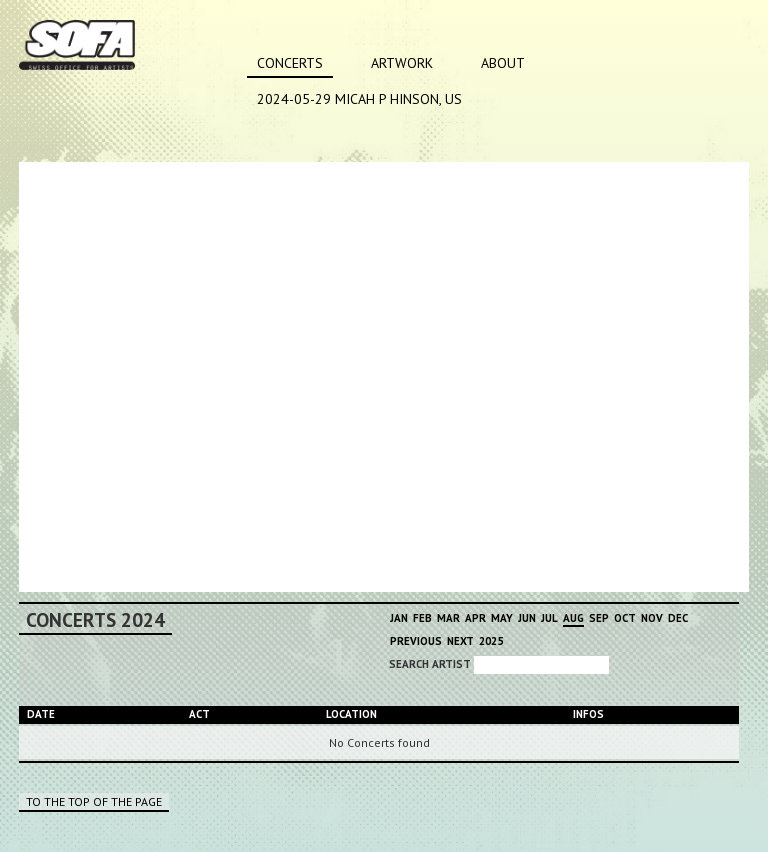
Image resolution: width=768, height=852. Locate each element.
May (502, 618)
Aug (573, 618)
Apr (475, 618)
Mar (448, 618)
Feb (422, 618)
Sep (599, 618)
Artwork (402, 63)
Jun (527, 618)
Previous (416, 641)
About (503, 63)
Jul (549, 618)
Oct (625, 618)
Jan (399, 618)
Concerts (290, 63)
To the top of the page (94, 801)
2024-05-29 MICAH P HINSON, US (359, 99)
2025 (491, 641)
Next (460, 641)
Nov (652, 618)
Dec (678, 618)
